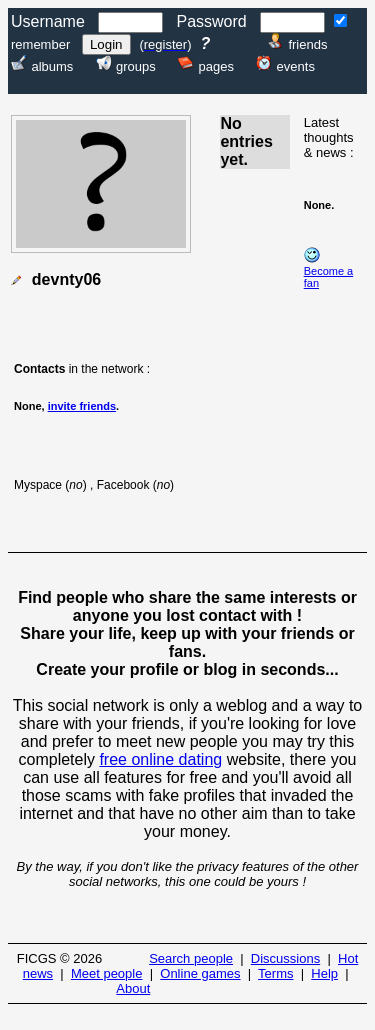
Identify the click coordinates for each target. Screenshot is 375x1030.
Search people (191, 958)
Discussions (285, 958)
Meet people (107, 973)
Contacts (39, 369)
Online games (200, 973)
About (133, 988)
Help (324, 973)
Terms (275, 973)
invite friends (82, 406)
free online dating (160, 759)
